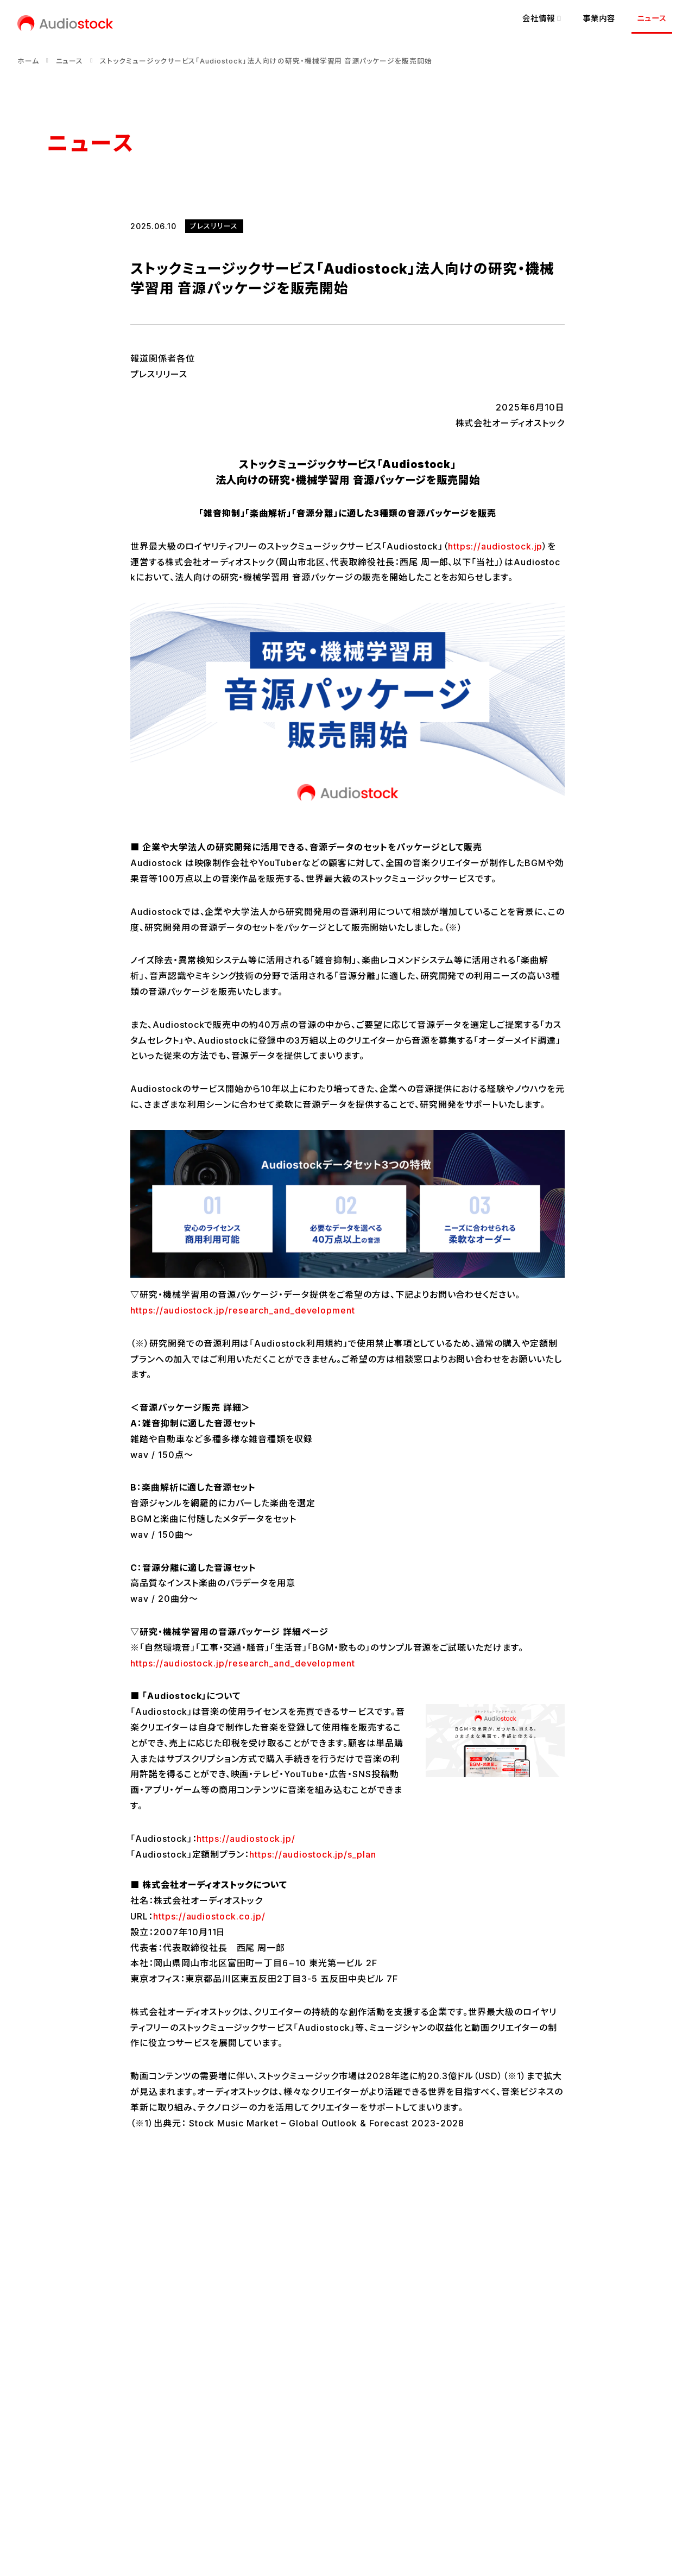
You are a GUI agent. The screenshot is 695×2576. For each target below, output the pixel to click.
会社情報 (100, 2355)
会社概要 (63, 2426)
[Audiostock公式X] (50, 2464)
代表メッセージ (73, 2389)
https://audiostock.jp (495, 546)
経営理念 (63, 2408)
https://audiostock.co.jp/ (209, 1916)
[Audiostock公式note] (91, 2464)
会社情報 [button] (541, 18)
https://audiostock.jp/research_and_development (242, 1310)
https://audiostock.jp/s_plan (312, 1854)
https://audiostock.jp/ (246, 1838)
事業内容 (599, 18)
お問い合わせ (70, 2501)
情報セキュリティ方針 (240, 2501)
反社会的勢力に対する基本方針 (351, 2501)
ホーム (28, 61)
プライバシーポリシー (148, 2501)
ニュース (652, 18)
